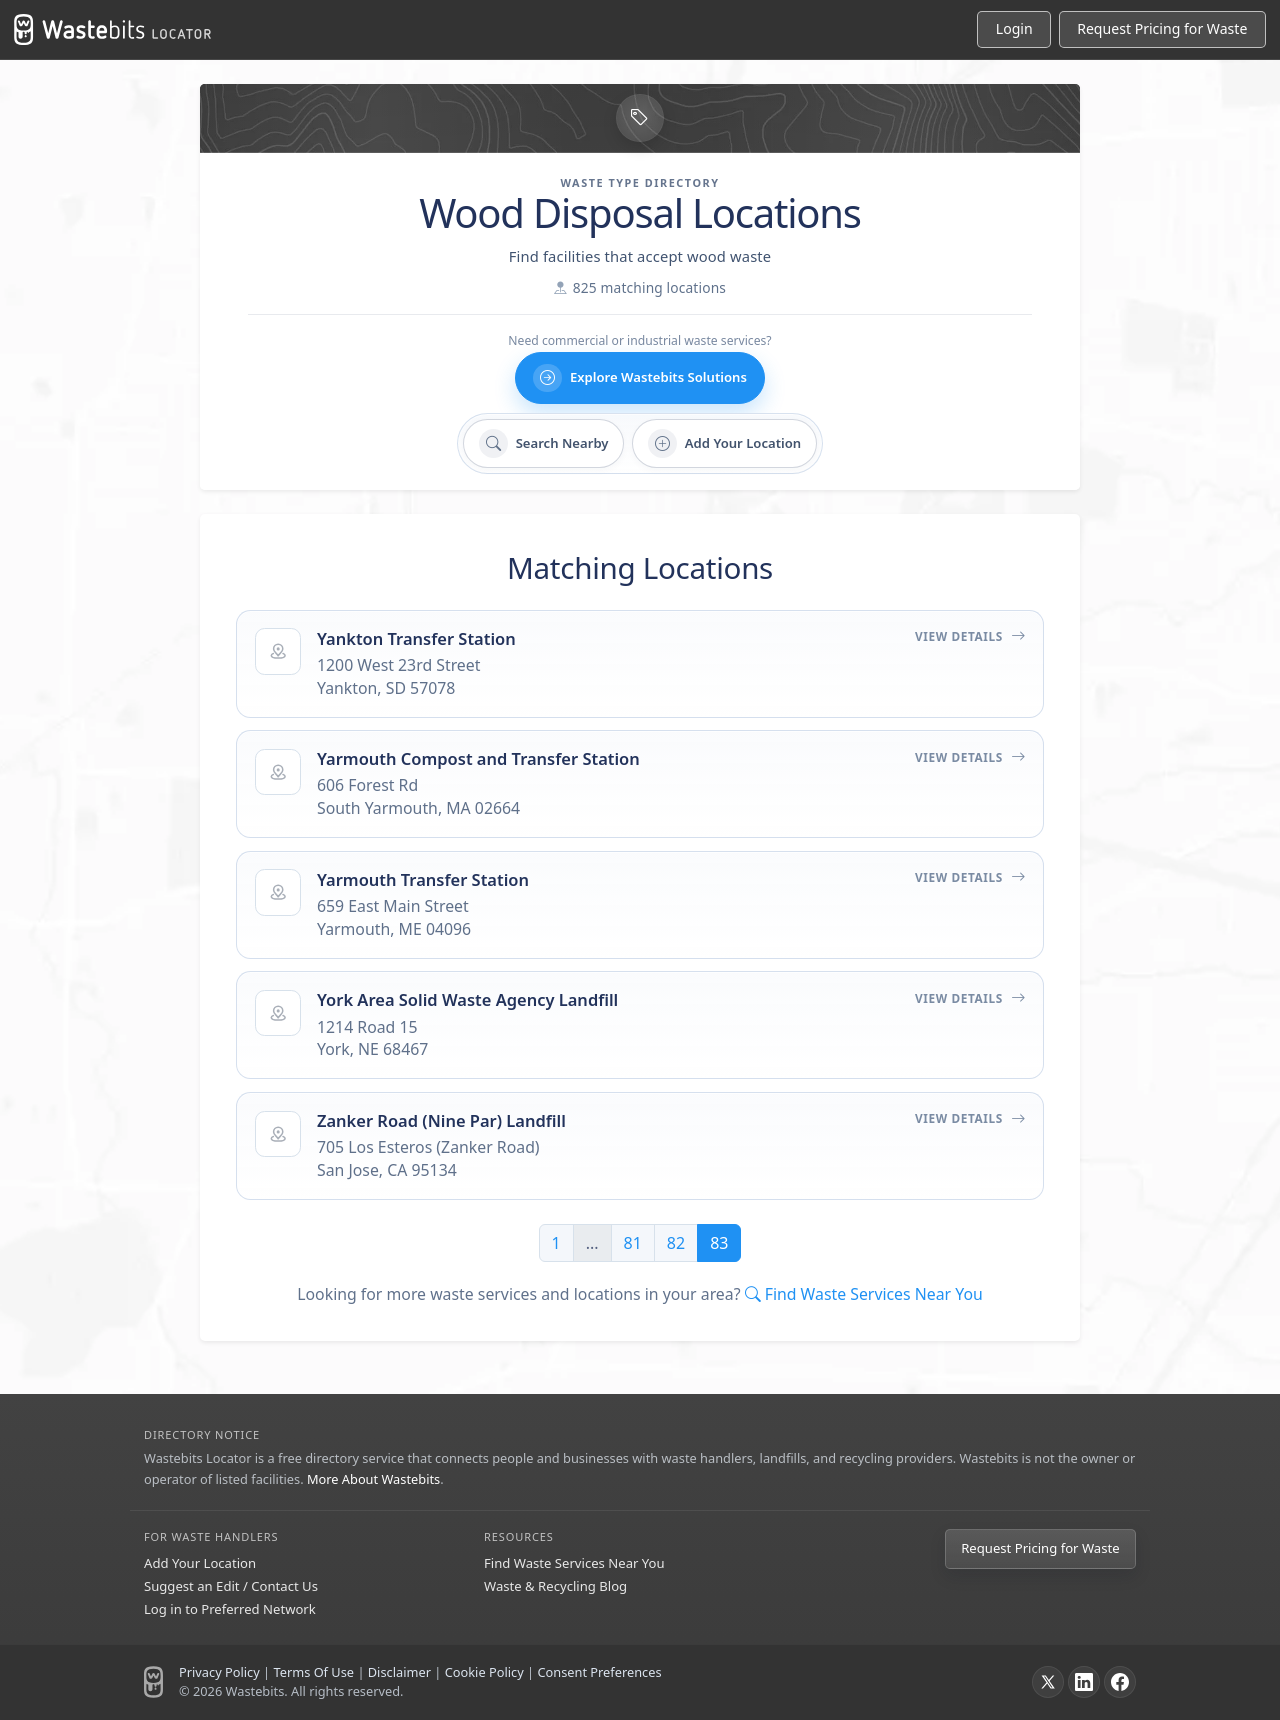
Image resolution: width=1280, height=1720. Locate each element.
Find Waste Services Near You (574, 1563)
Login (1014, 28)
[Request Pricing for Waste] (1162, 29)
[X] (1048, 1682)
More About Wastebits (373, 1479)
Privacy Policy (219, 1672)
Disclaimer (399, 1672)
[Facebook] (1120, 1682)
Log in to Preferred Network (230, 1609)
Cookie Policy (484, 1672)
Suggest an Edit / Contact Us (231, 1586)
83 (719, 1243)
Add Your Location (200, 1563)
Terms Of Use (313, 1672)
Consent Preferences (599, 1672)
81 (633, 1243)
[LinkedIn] (1084, 1682)
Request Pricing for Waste (1040, 1548)
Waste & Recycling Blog (555, 1586)
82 (676, 1243)
